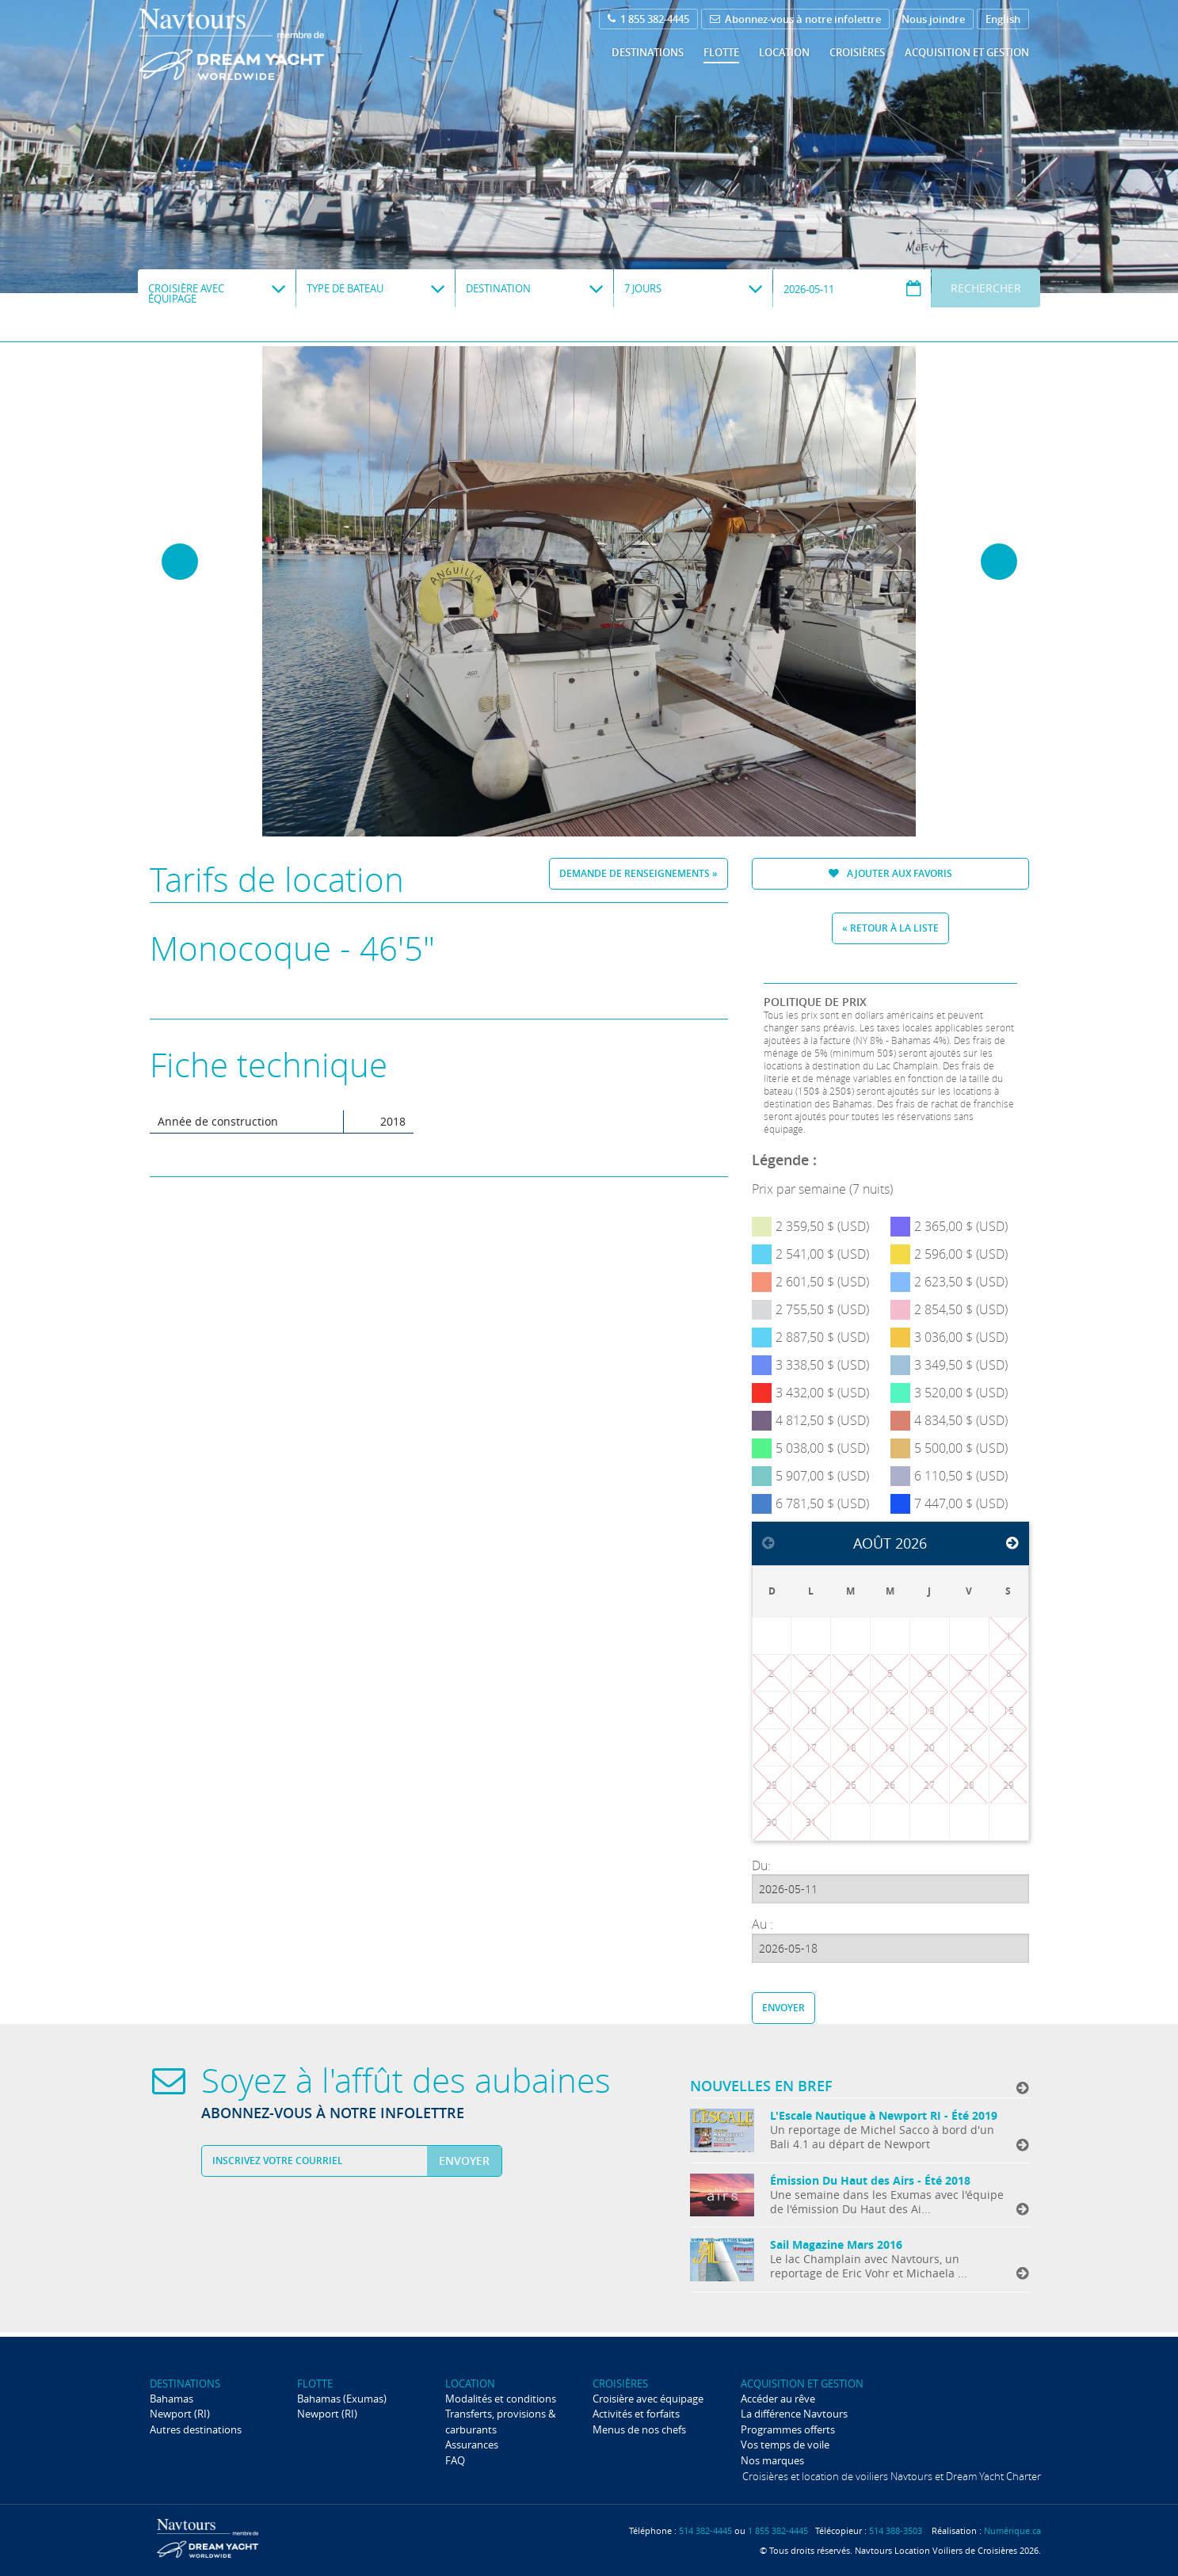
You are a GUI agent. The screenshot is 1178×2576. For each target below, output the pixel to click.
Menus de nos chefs (639, 2429)
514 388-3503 (895, 2530)
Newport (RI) (180, 2413)
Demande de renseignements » (638, 873)
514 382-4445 (705, 2530)
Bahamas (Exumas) (342, 2398)
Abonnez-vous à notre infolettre (795, 19)
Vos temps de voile (785, 2444)
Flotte (721, 52)
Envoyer (783, 2007)
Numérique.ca (1012, 2530)
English (1002, 19)
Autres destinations (196, 2429)
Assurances (471, 2444)
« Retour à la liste (890, 928)
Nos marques (772, 2460)
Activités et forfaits (636, 2413)
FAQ (455, 2460)
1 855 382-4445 (648, 19)
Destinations (648, 52)
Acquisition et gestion (967, 52)
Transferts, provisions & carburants (500, 2421)
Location (784, 52)
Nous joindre (933, 19)
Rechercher (986, 287)
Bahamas (171, 2398)
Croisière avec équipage (648, 2398)
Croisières (857, 52)
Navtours (263, 44)
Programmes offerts (788, 2429)
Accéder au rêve (778, 2398)
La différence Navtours (794, 2413)
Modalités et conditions (500, 2398)
